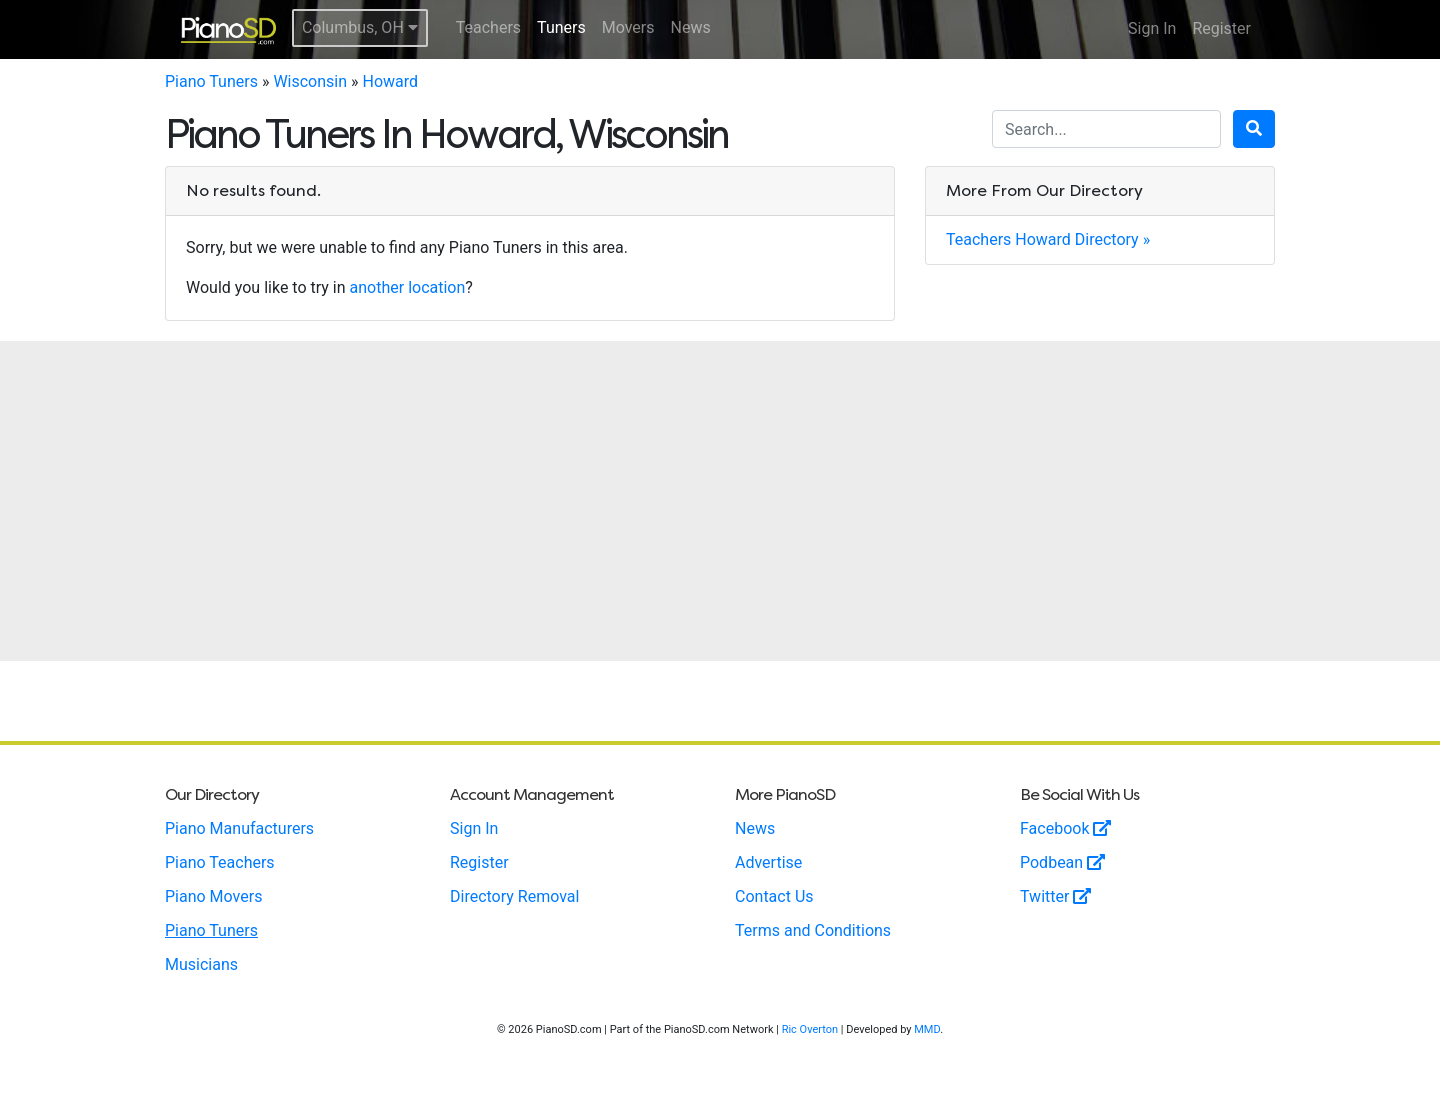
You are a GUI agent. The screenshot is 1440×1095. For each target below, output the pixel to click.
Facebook (1065, 828)
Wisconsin (310, 81)
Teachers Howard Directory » (1048, 239)
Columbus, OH (360, 27)
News (691, 27)
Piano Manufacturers (239, 828)
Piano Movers (213, 896)
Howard (390, 81)
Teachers (488, 27)
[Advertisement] (720, 501)
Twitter (1055, 896)
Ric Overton (810, 1029)
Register (1221, 28)
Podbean (1062, 862)
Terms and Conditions (813, 930)
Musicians (201, 964)
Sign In (1152, 28)
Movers (628, 27)
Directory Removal (514, 896)
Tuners (561, 27)
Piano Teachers (220, 862)
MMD (927, 1029)
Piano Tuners (211, 81)
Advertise (768, 862)
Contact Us (774, 896)
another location (408, 287)
